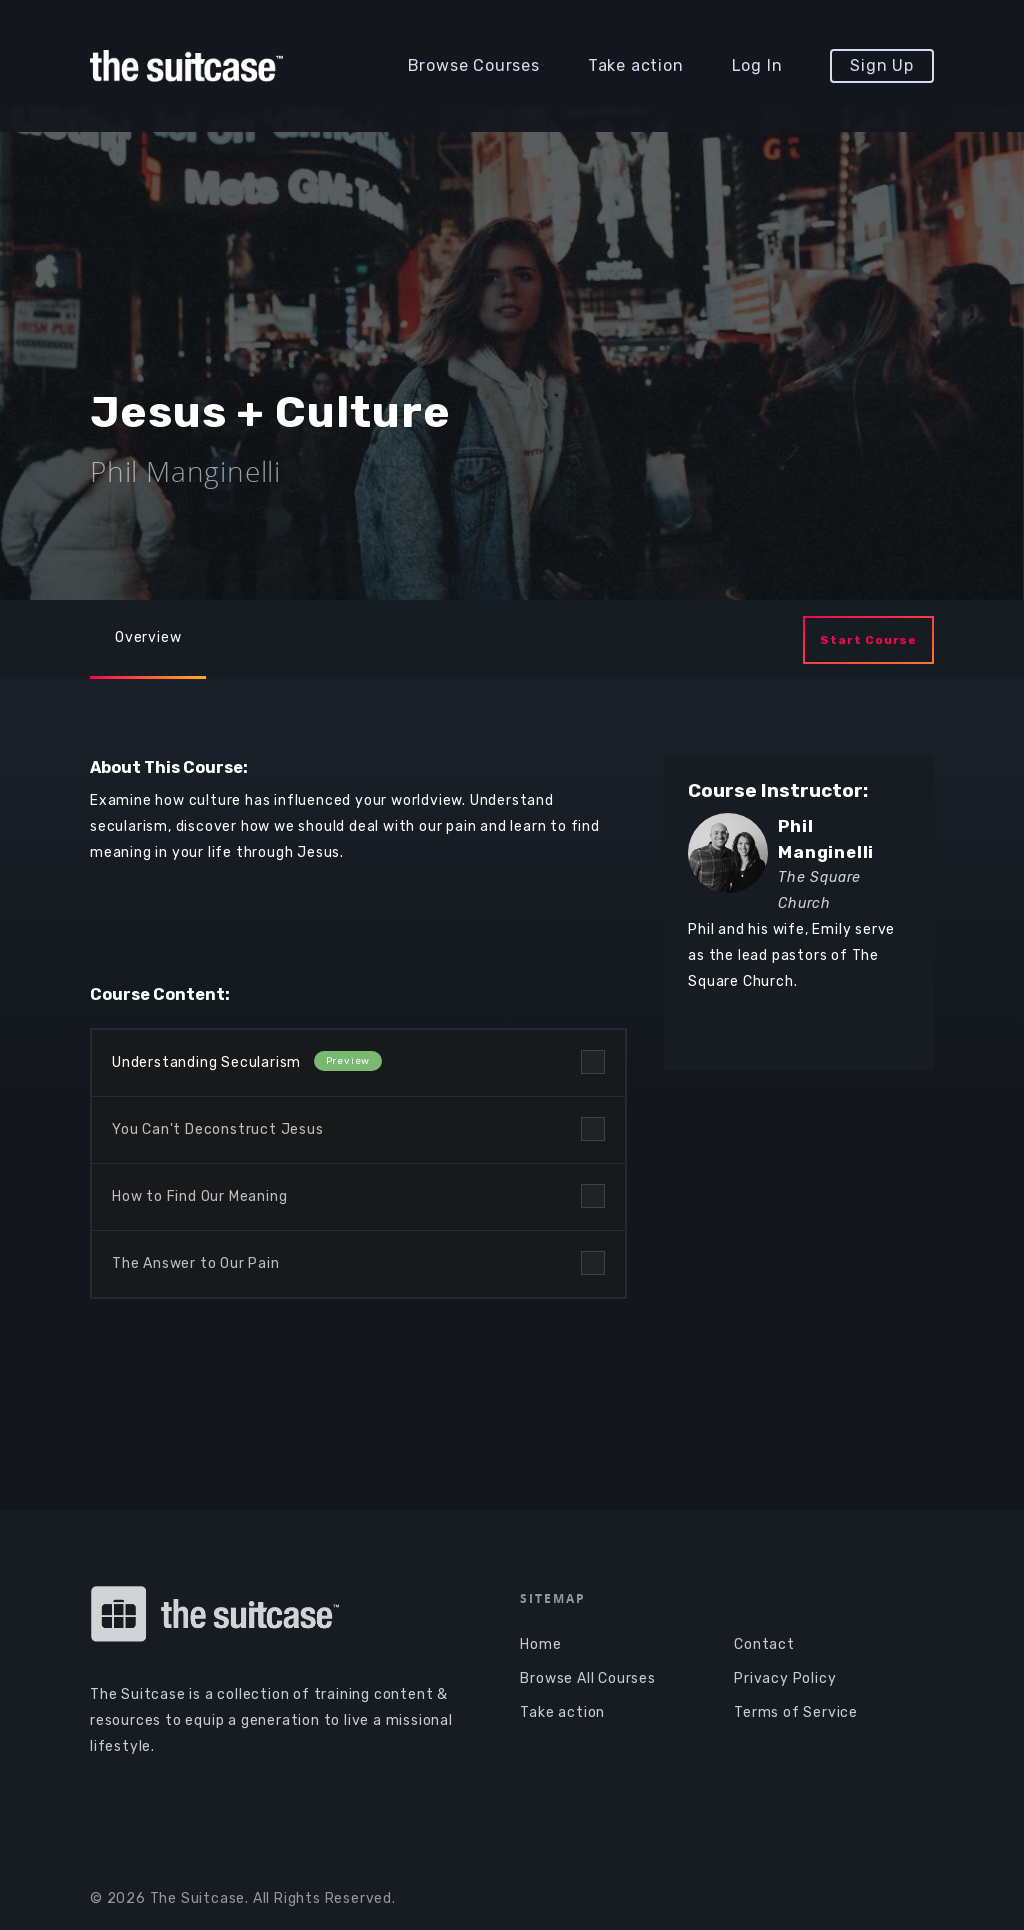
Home (540, 1644)
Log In (757, 65)
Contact (764, 1644)
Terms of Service (796, 1712)
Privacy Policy (785, 1678)
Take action (636, 65)
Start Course (868, 640)
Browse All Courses (587, 1678)
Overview (148, 637)
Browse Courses (474, 65)
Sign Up (882, 65)
